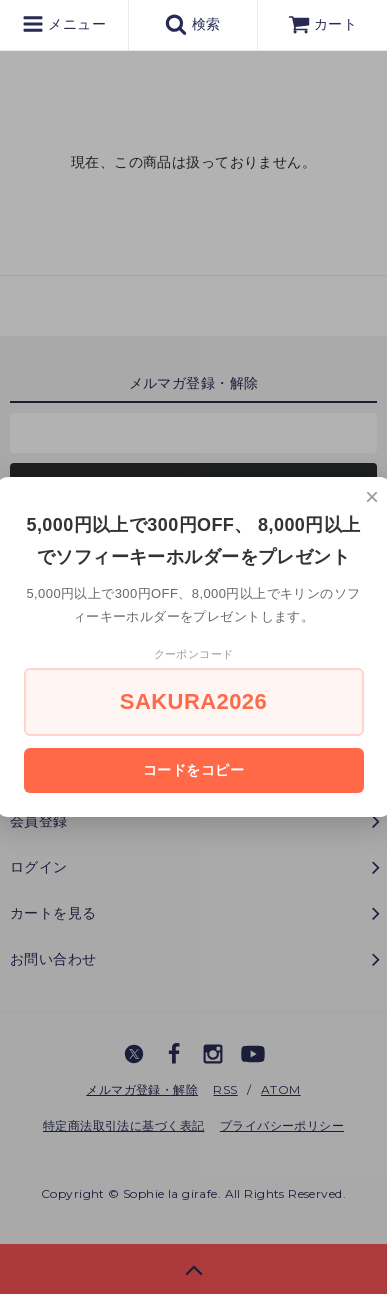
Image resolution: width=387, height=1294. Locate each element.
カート (323, 24)
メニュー (64, 24)
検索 (192, 24)
